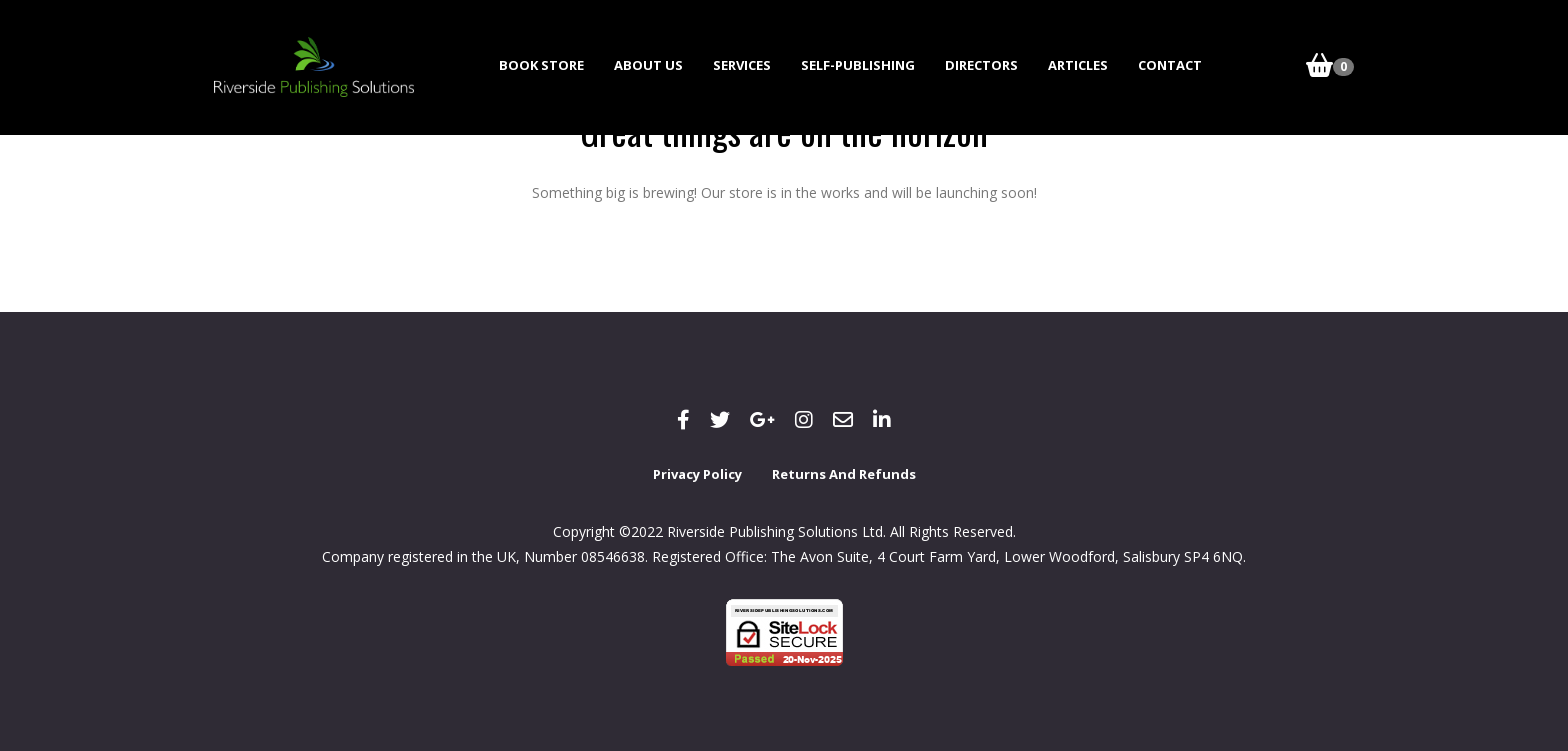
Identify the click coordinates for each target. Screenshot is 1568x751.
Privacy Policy (697, 474)
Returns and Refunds (844, 474)
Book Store (541, 65)
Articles (1078, 65)
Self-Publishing (858, 65)
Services (742, 65)
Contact (1170, 65)
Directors (981, 65)
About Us (648, 65)
